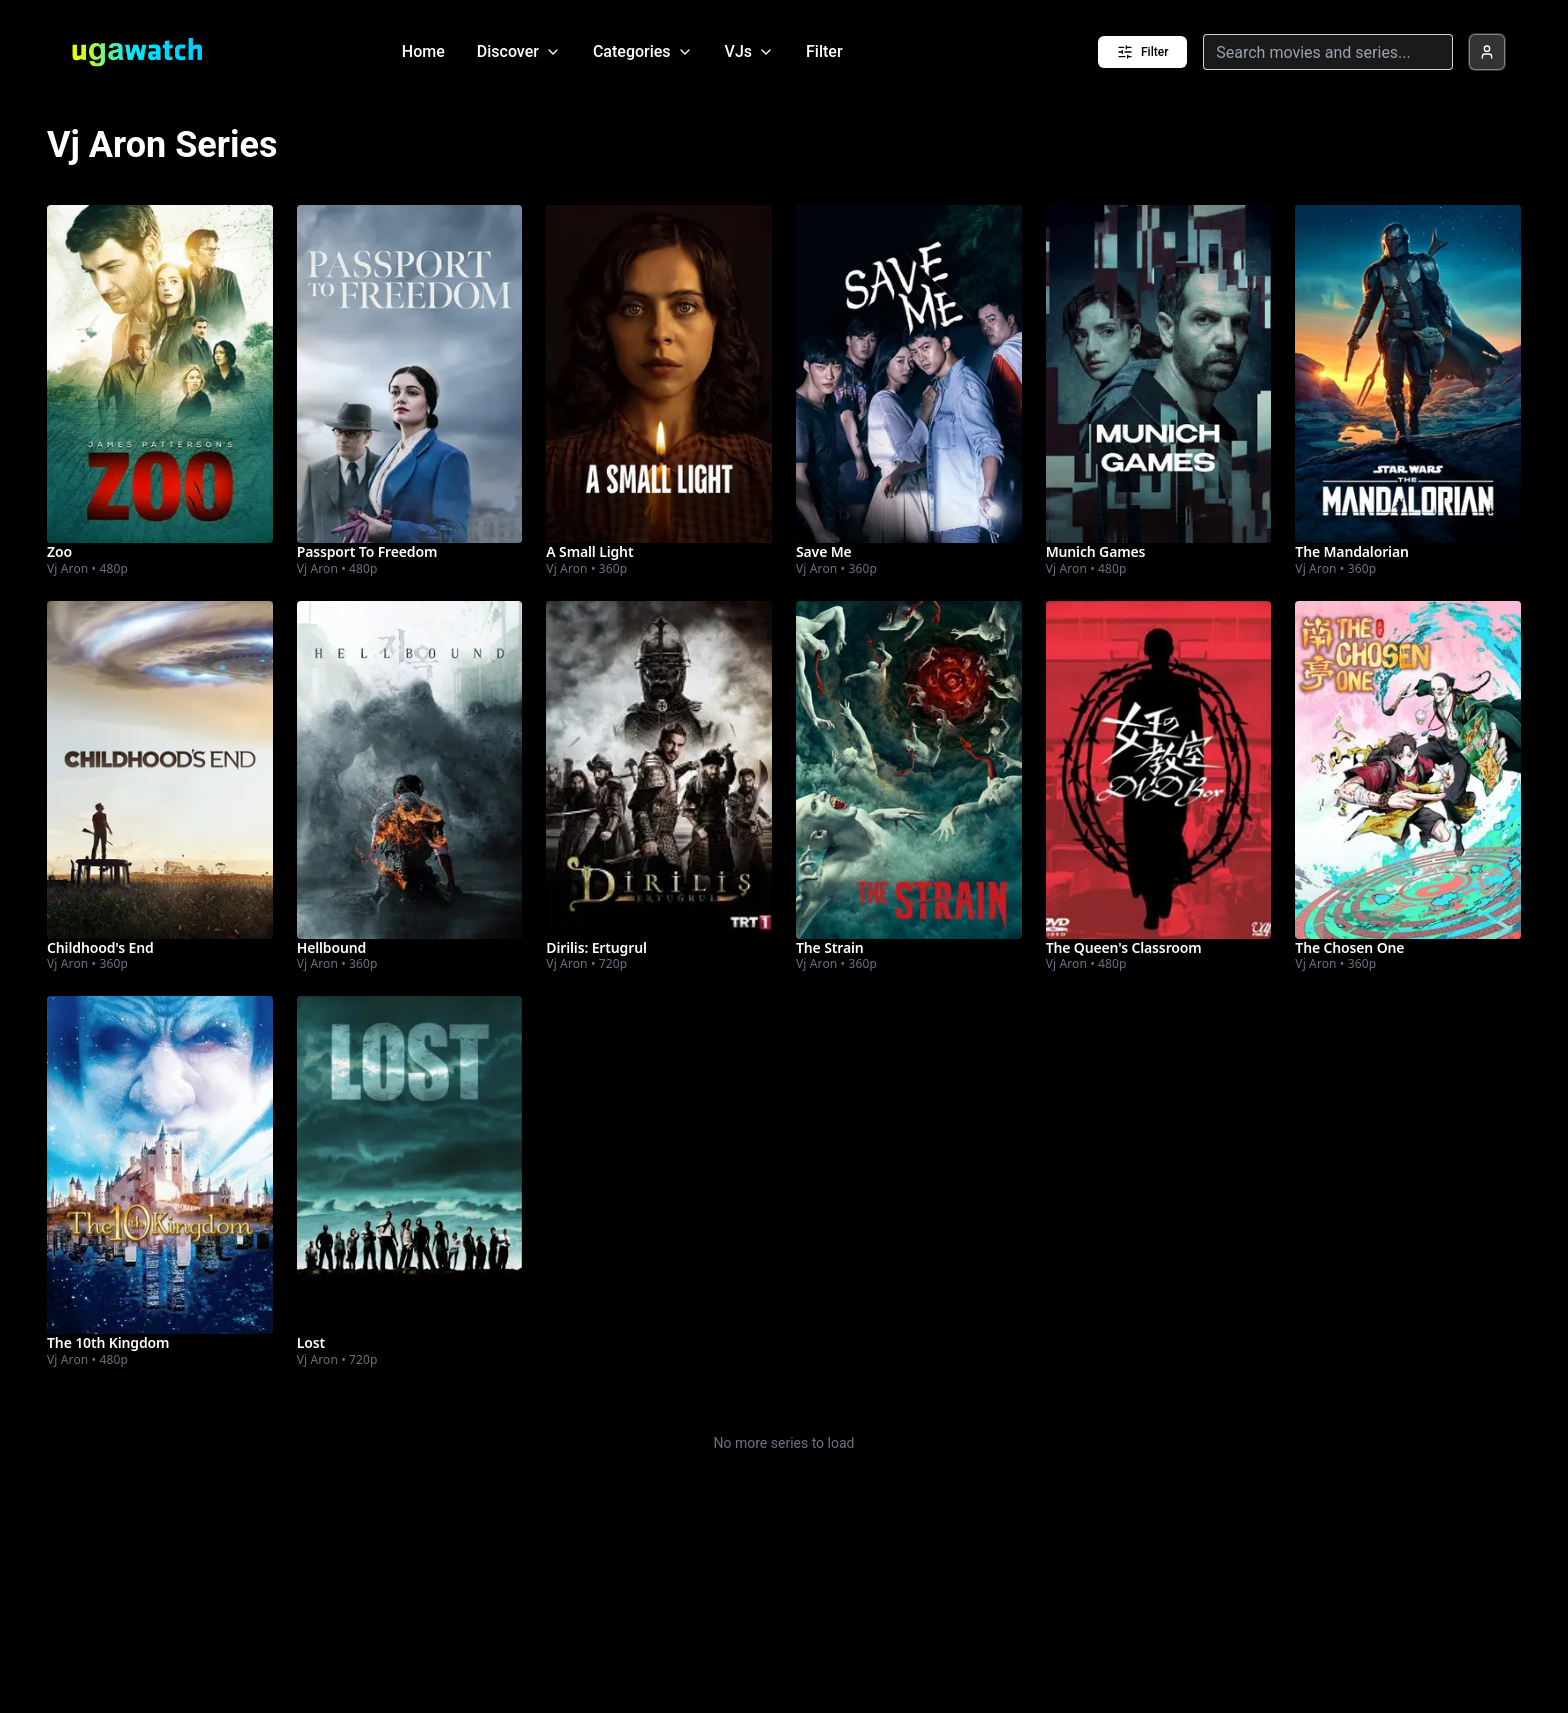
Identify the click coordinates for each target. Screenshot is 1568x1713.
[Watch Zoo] (160, 374)
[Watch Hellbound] (410, 770)
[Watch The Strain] (909, 770)
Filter (824, 51)
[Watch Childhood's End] (160, 770)
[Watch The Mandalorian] (1408, 374)
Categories (643, 51)
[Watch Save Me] (909, 374)
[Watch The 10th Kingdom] (160, 1165)
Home (423, 51)
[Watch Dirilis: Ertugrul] (659, 770)
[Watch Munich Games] (1159, 374)
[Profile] (1487, 52)
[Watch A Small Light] (659, 374)
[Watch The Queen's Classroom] (1159, 770)
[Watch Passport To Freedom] (410, 374)
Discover (519, 51)
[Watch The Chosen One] (1408, 770)
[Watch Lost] (410, 1165)
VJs (749, 51)
